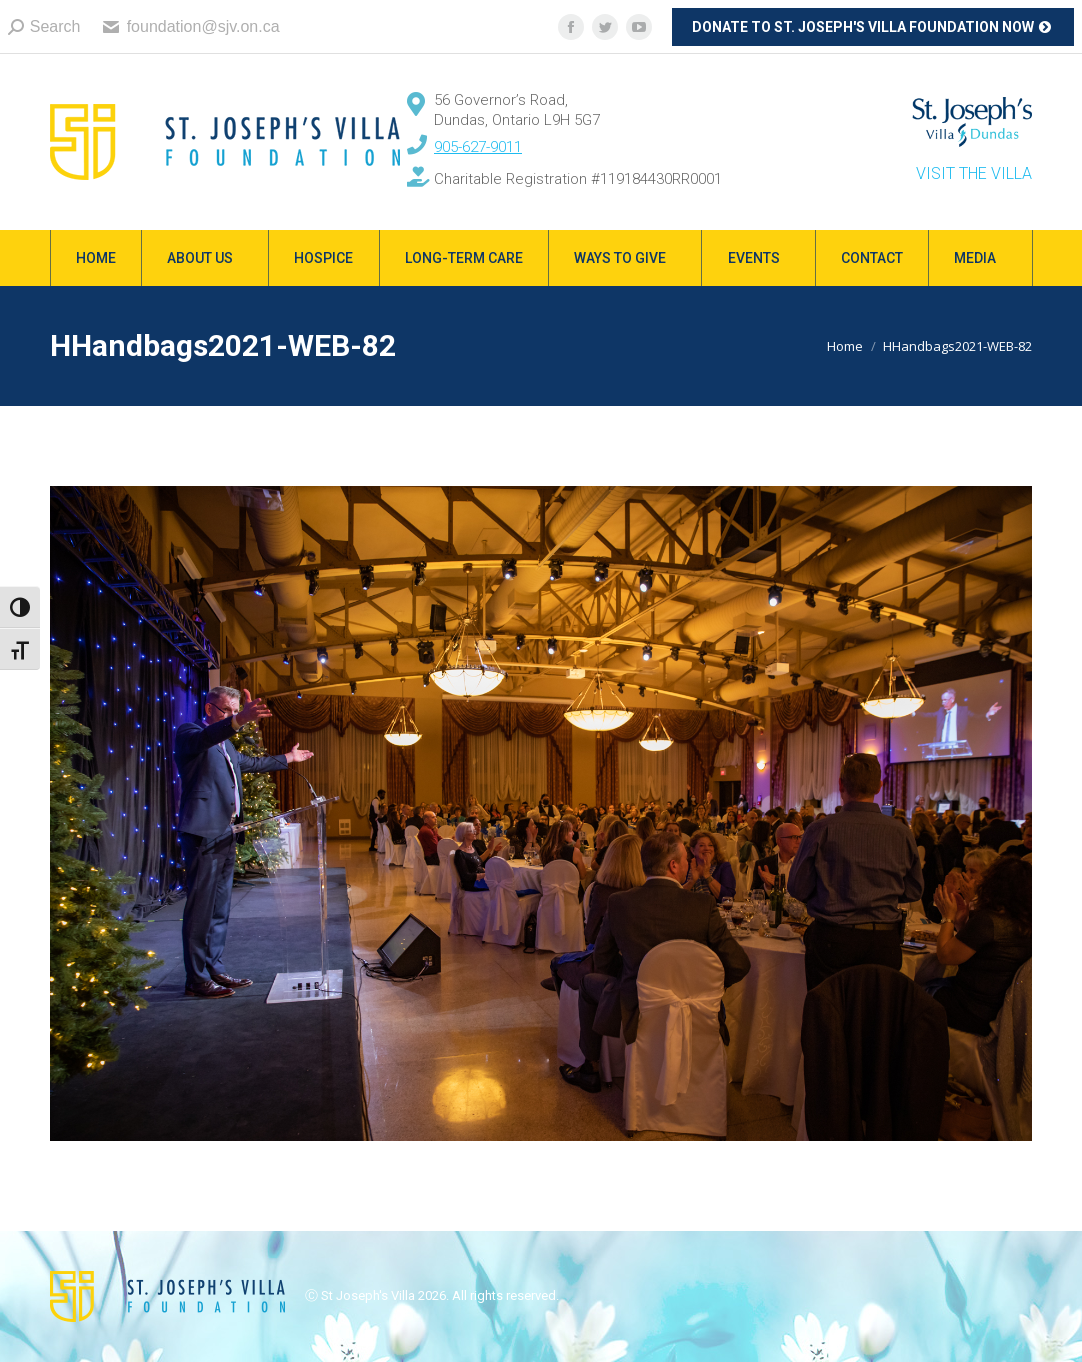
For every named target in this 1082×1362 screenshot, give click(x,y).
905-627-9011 (478, 147)
